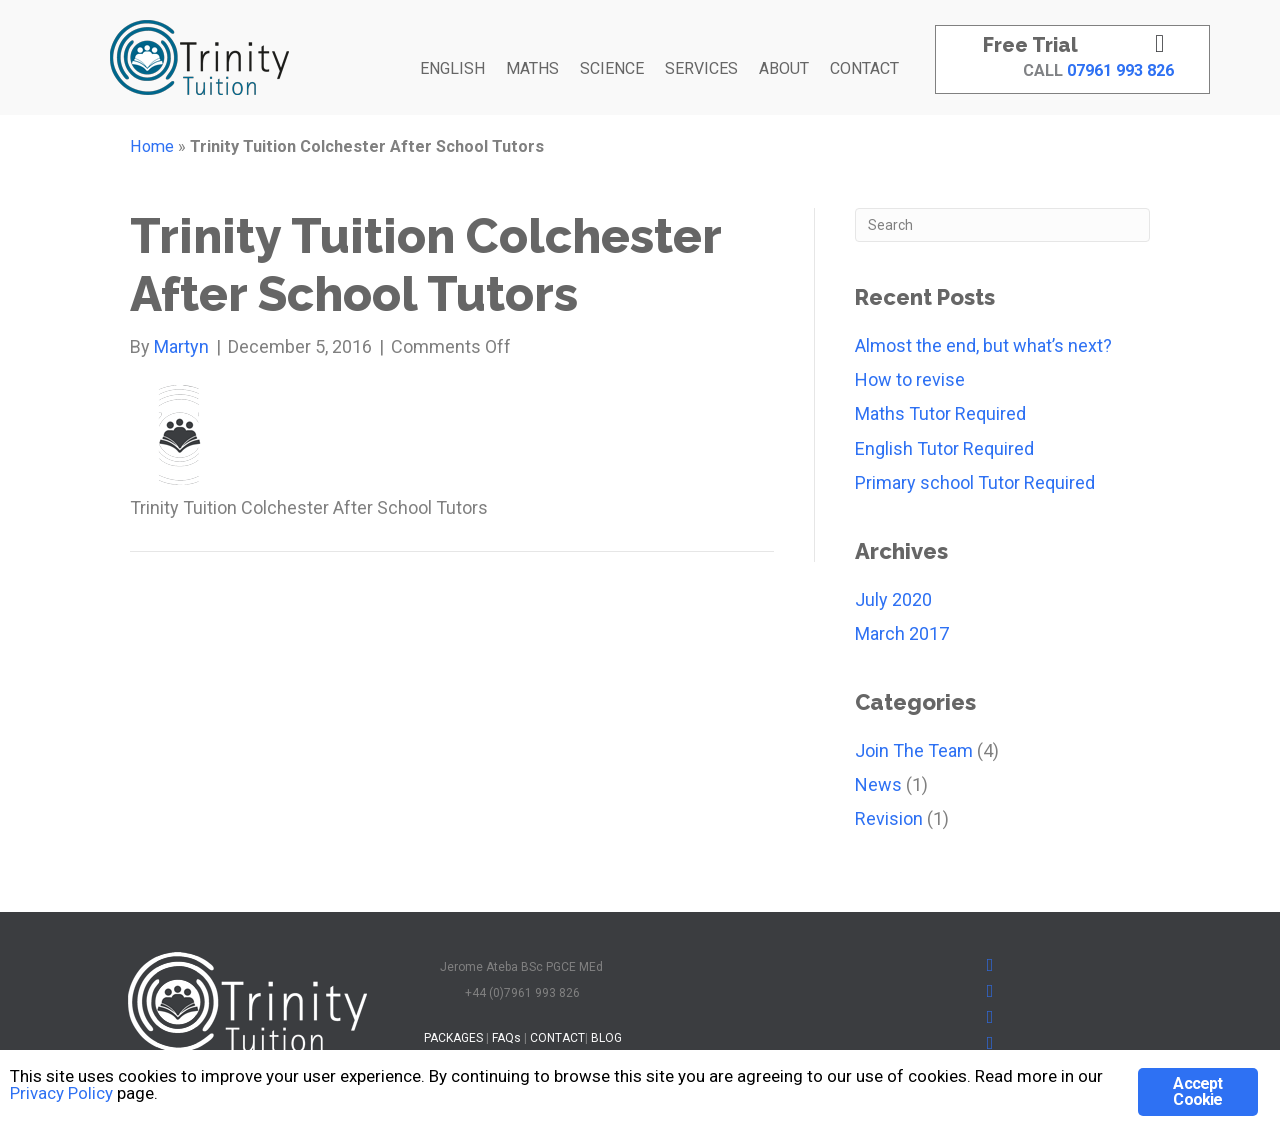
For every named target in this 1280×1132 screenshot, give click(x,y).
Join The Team (914, 750)
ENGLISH (452, 68)
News (878, 784)
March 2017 (902, 633)
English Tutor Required (944, 448)
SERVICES (701, 68)
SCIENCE (612, 68)
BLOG (606, 1038)
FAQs (506, 1038)
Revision (889, 818)
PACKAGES (453, 1038)
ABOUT (784, 68)
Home (152, 146)
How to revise (910, 379)
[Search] (1002, 225)
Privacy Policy (61, 1094)
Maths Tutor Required (940, 413)
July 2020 (893, 599)
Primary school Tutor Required (975, 482)
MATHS (532, 68)
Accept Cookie (1197, 1091)
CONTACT (864, 68)
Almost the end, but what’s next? (983, 345)
